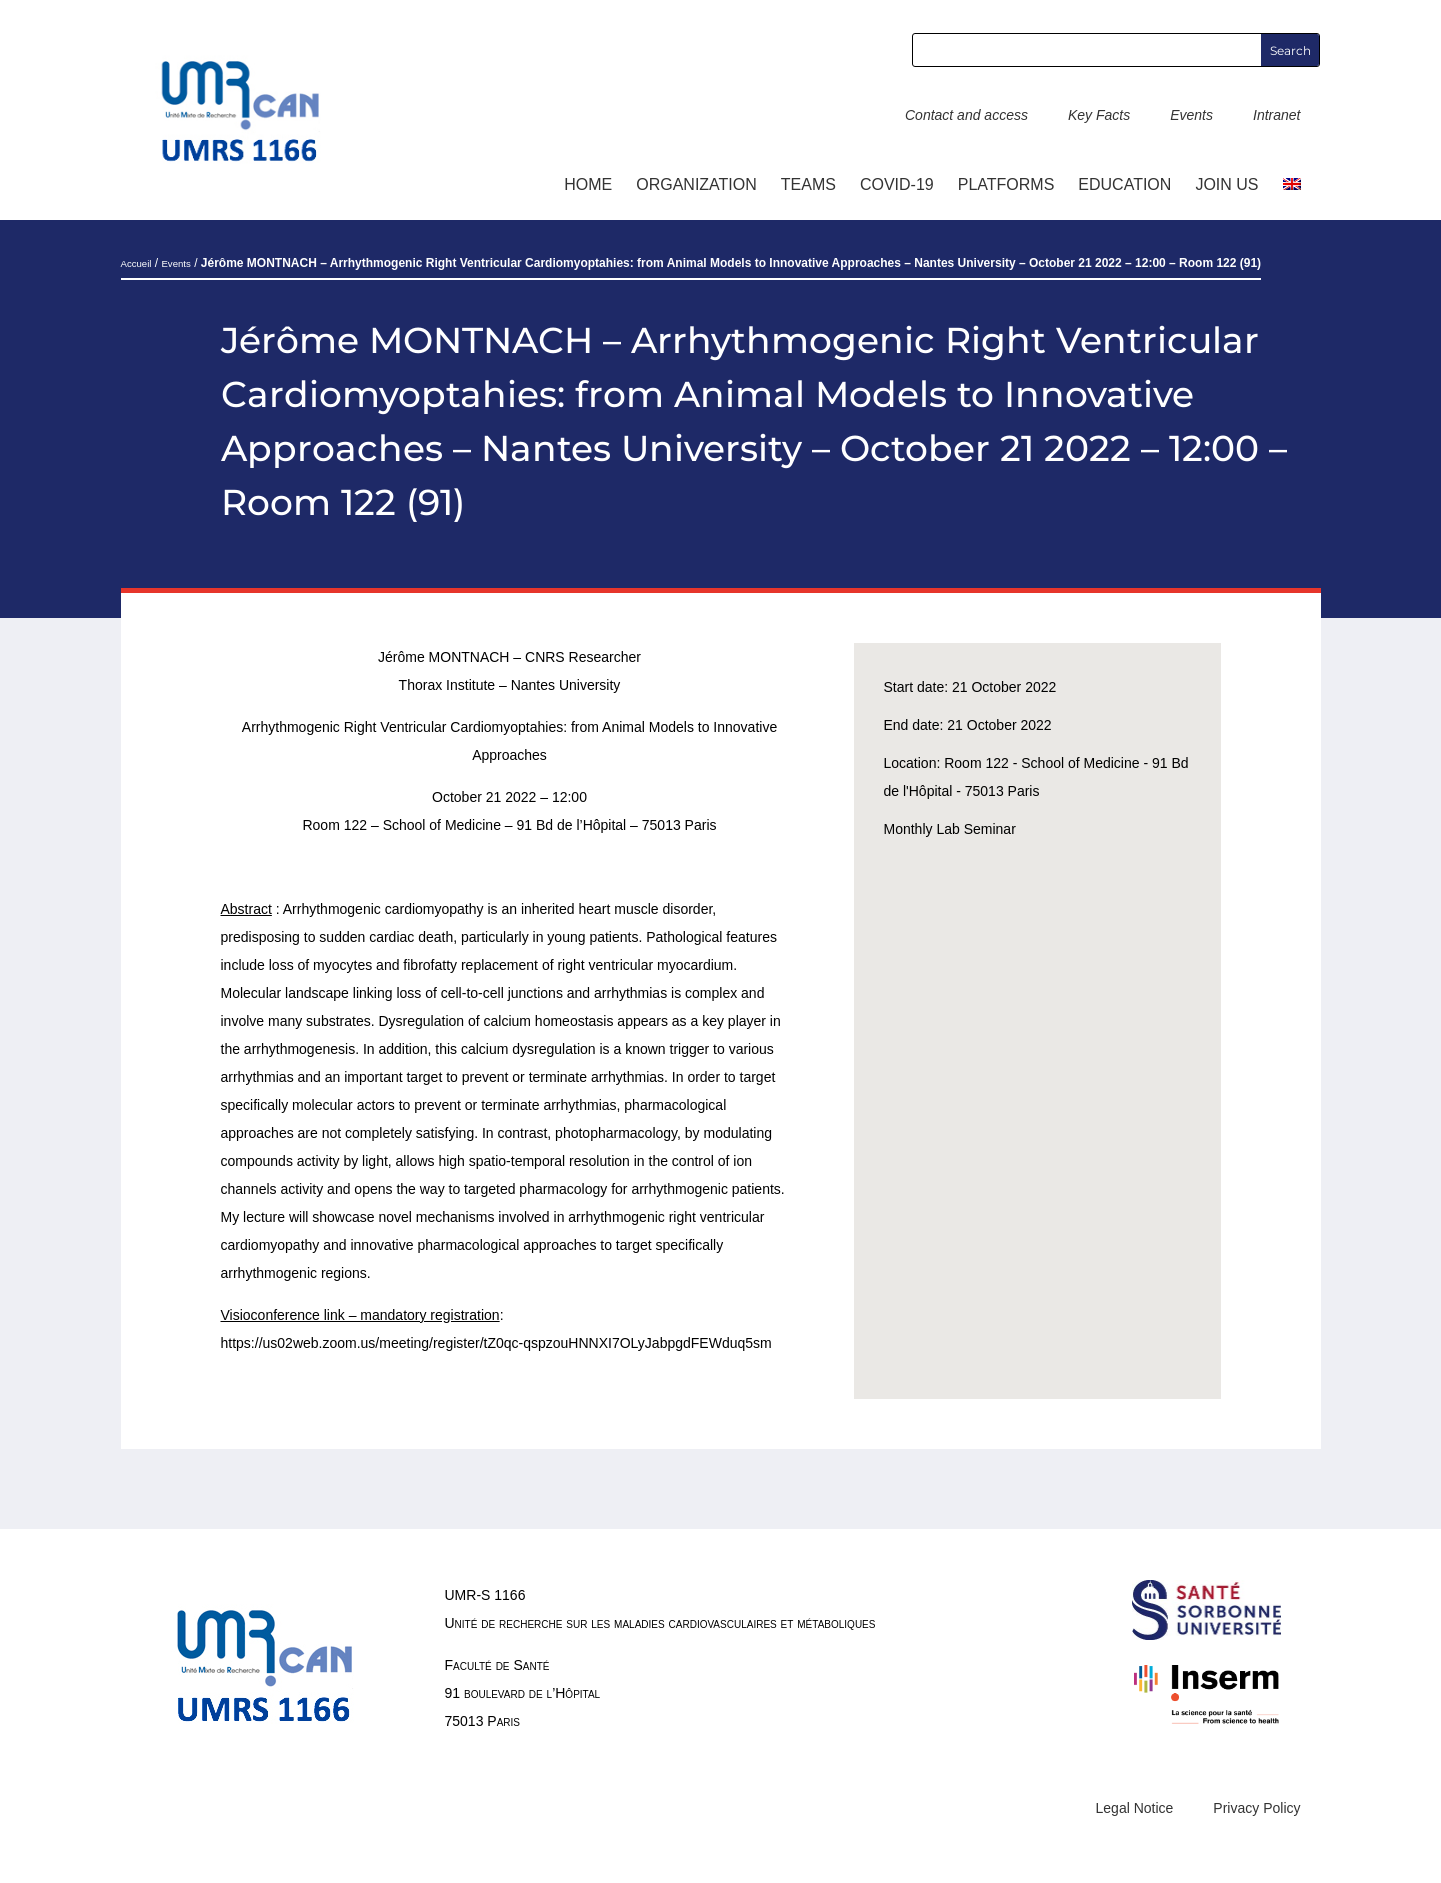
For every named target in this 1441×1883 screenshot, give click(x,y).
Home (588, 184)
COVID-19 (897, 184)
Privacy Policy (1256, 1808)
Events (1191, 115)
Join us (1226, 184)
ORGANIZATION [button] (696, 184)
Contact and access (966, 115)
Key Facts (1099, 115)
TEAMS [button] (808, 184)
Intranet (1276, 115)
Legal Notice (1135, 1808)
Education (1124, 184)
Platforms (1006, 184)
